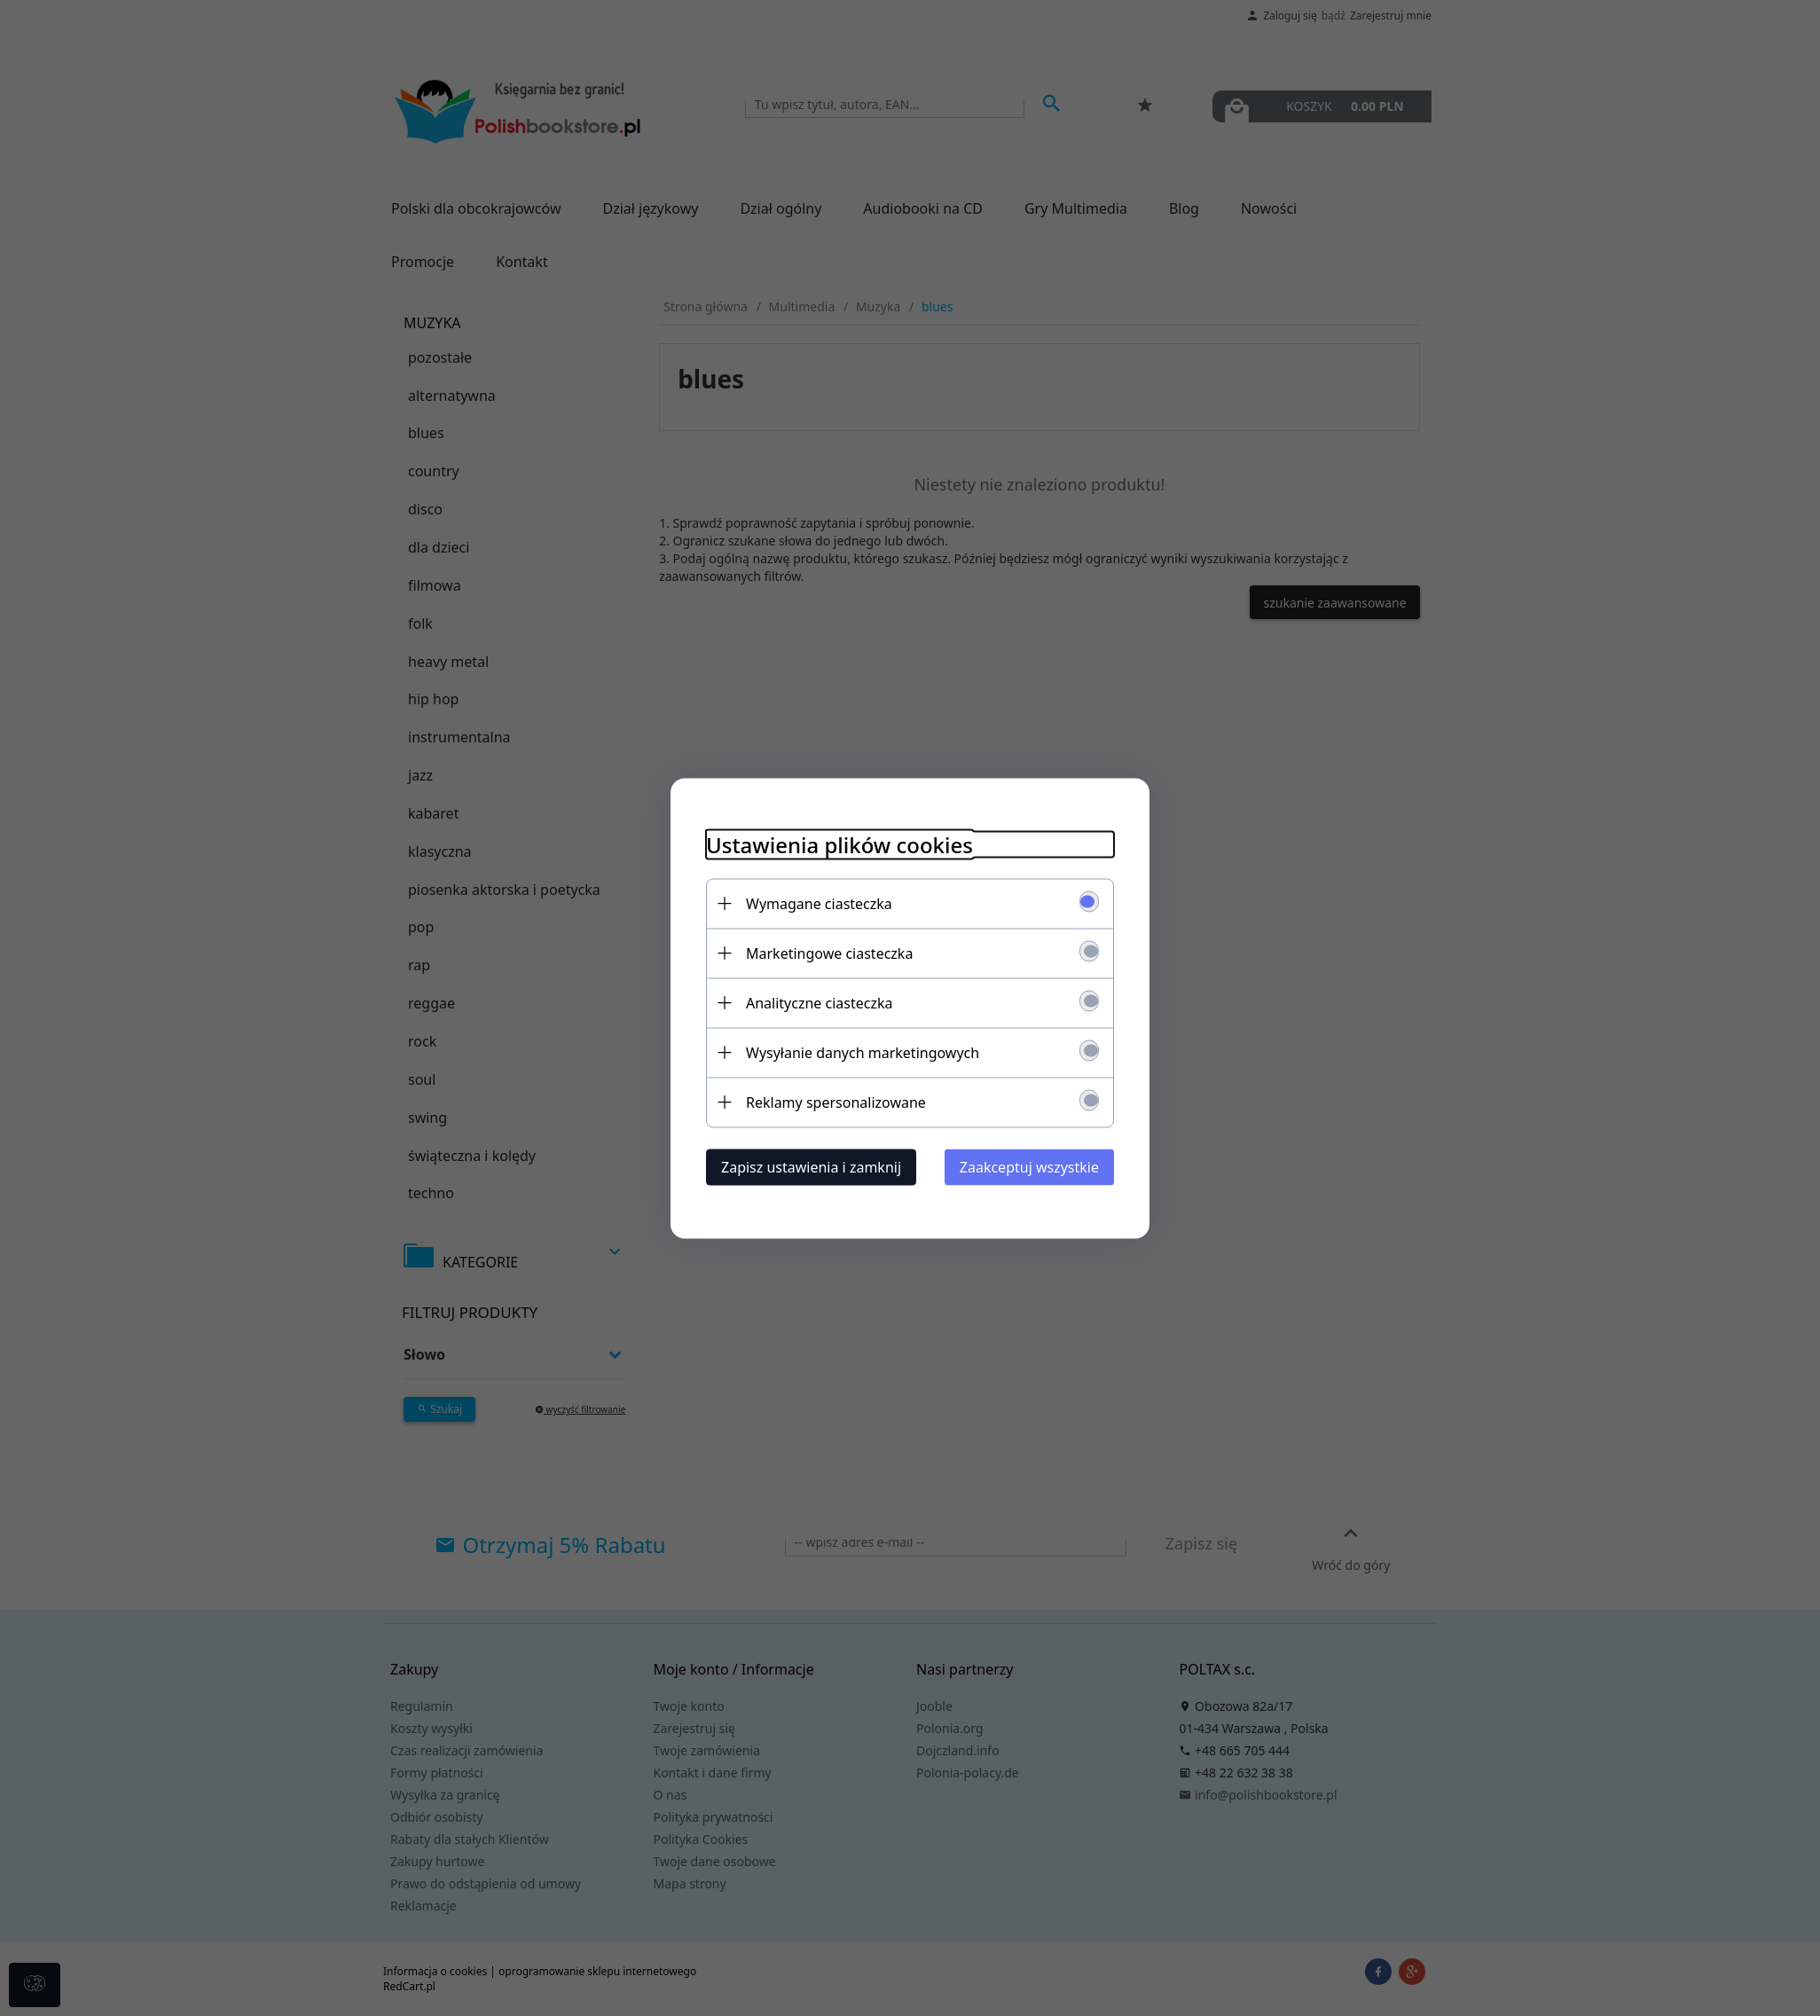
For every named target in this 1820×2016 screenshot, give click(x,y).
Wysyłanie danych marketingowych (862, 1052)
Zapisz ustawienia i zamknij (811, 1166)
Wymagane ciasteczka (819, 903)
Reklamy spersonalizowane (836, 1101)
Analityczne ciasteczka (819, 1002)
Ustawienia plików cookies (839, 844)
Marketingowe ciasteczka (829, 952)
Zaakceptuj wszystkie (1029, 1166)
